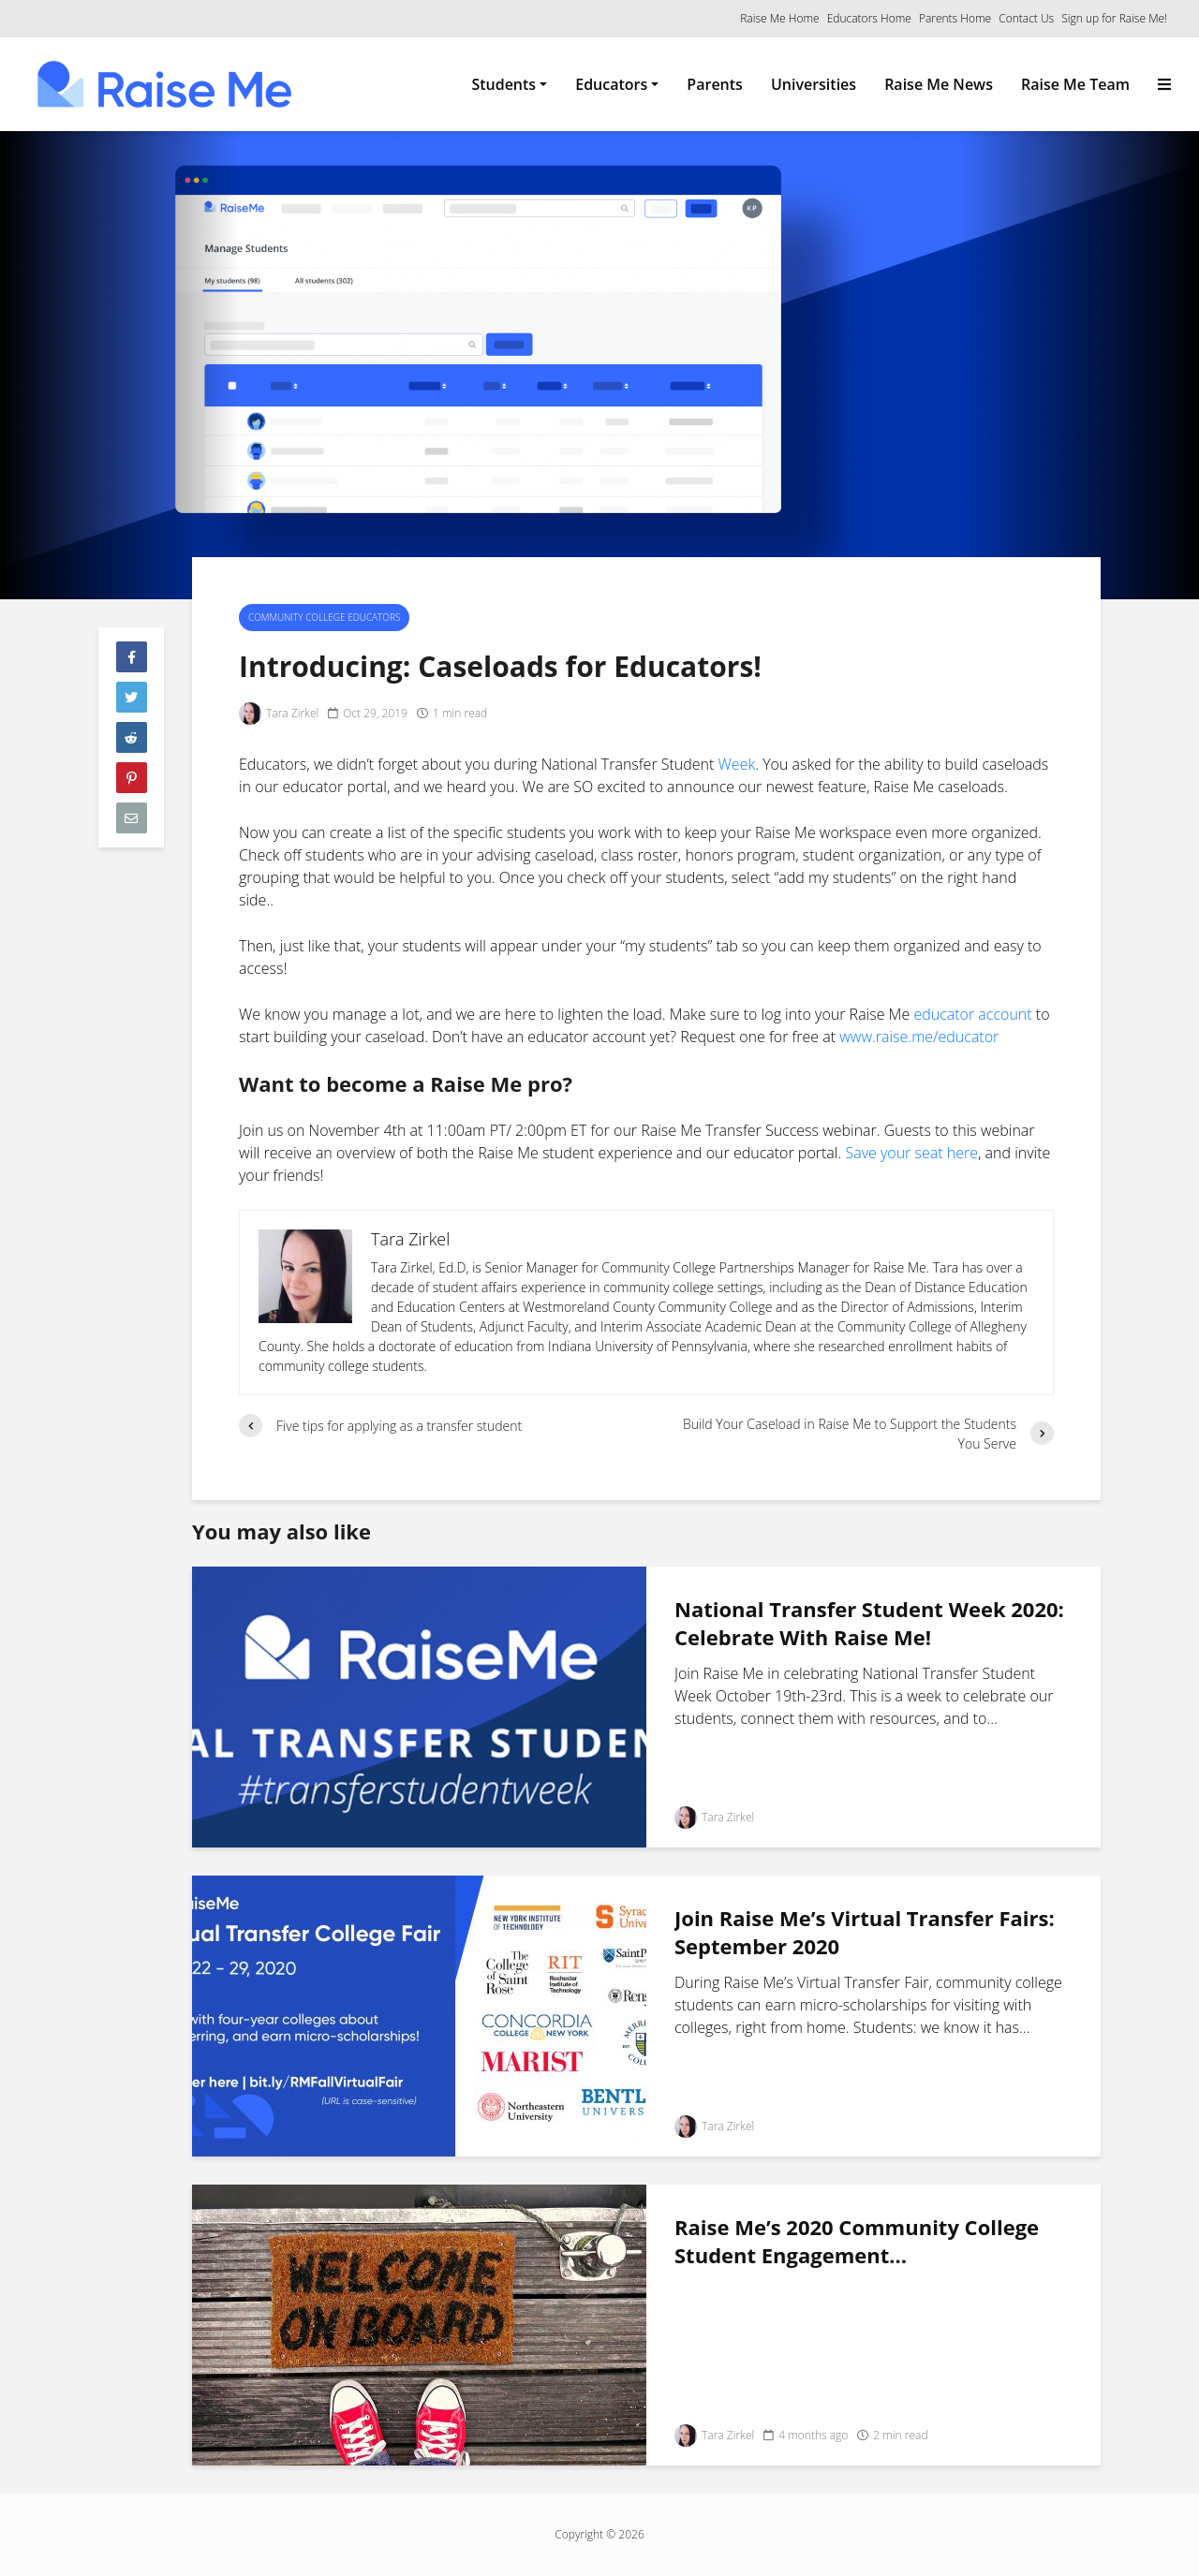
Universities (813, 84)
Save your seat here (911, 1152)
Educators (611, 84)
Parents (715, 84)
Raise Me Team (1075, 84)
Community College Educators (324, 617)
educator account (972, 1014)
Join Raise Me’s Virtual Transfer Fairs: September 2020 (864, 1932)
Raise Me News (938, 84)
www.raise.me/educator (919, 1036)
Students (503, 84)
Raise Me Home (779, 18)
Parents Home (955, 18)
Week (737, 764)
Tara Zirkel (278, 713)
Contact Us (1026, 18)
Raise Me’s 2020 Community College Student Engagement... (856, 2241)
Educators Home (869, 18)
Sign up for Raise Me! (1114, 18)
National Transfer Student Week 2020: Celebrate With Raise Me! (869, 1623)
